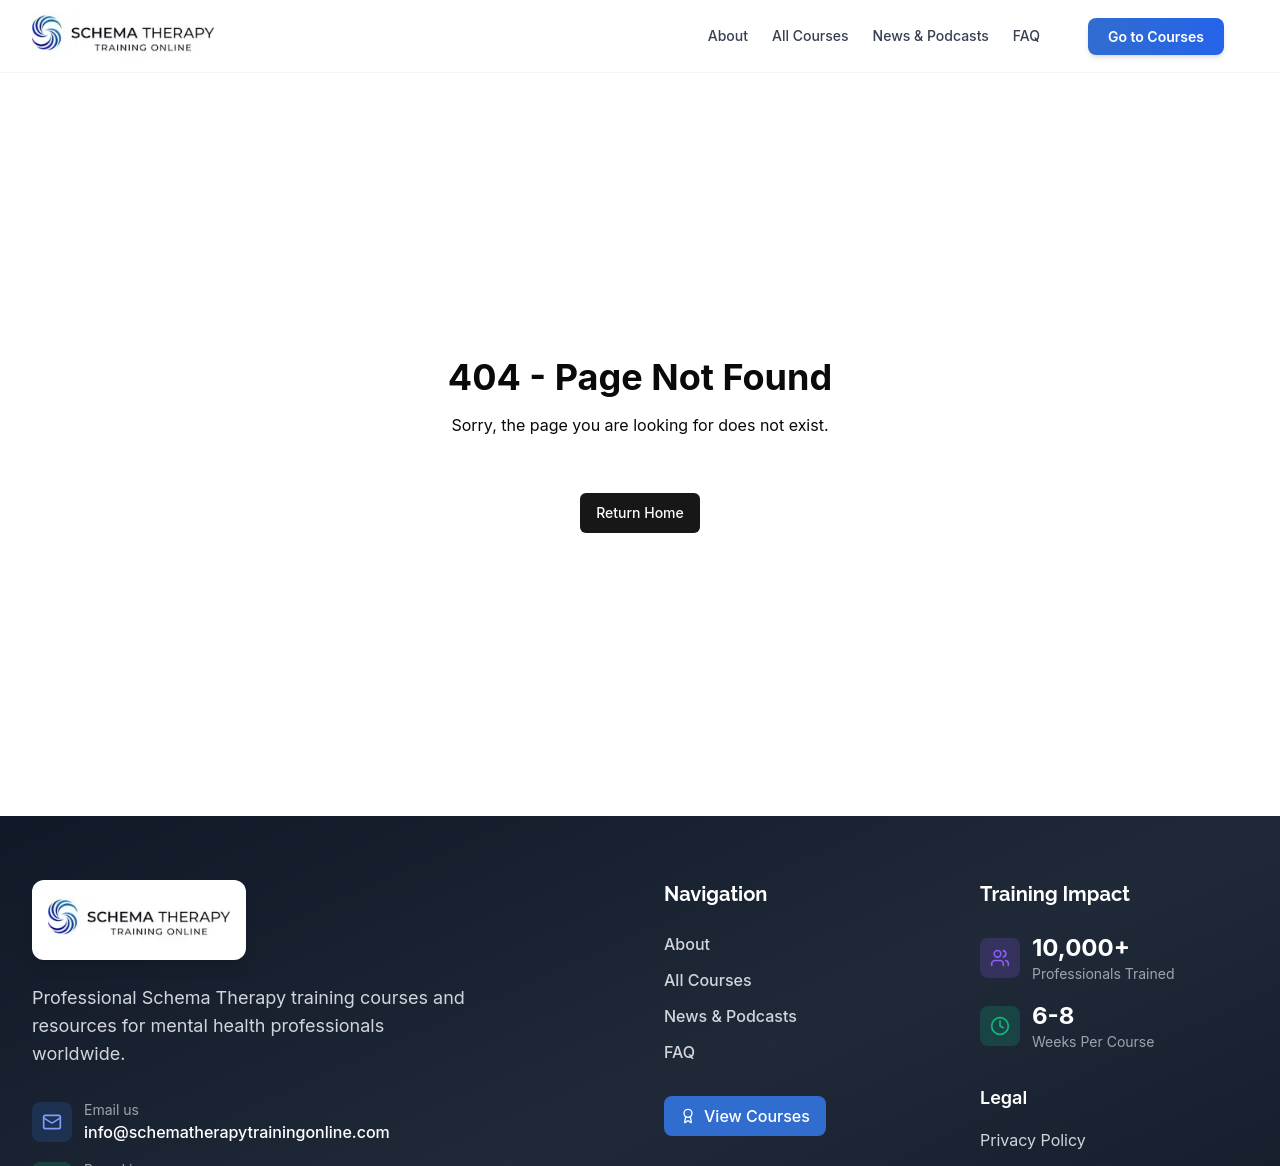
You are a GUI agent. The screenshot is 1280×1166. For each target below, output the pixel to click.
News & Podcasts (730, 1016)
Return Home (640, 512)
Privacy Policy (1033, 1140)
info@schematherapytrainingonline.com (237, 1132)
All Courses (708, 980)
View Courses (745, 1116)
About (687, 944)
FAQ (679, 1052)
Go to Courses (1156, 36)
